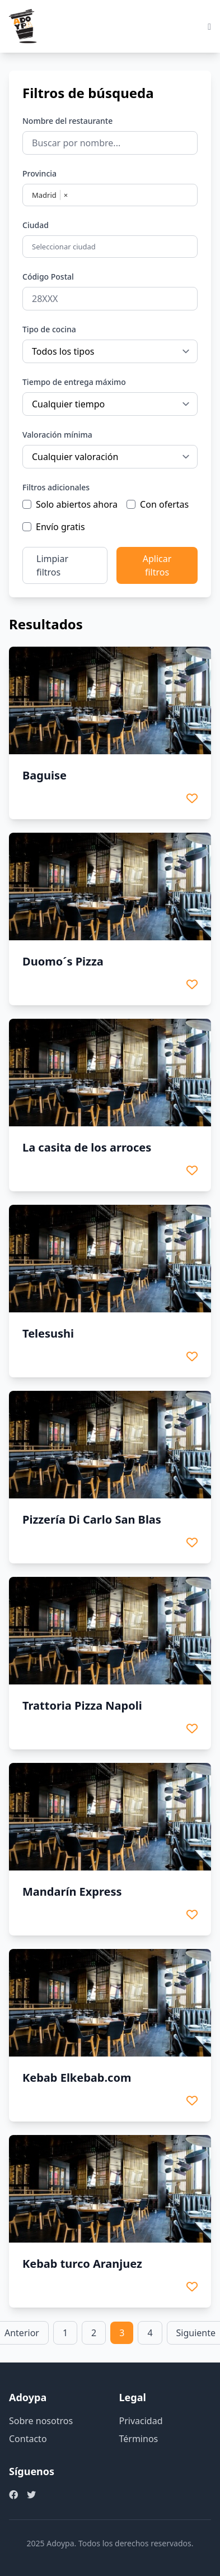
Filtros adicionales (56, 487)
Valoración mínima (57, 434)
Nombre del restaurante (67, 120)
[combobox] (111, 246)
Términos (138, 2439)
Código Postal (48, 276)
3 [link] (121, 2333)
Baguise (44, 775)
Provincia (39, 173)
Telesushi (48, 1333)
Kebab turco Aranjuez (82, 2263)
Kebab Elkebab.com (76, 2077)
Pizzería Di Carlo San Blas (91, 1519)
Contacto (28, 2439)
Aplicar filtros (157, 565)
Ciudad (35, 225)
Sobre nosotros (41, 2421)
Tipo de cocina (49, 329)
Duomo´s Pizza (63, 961)
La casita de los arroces (86, 1147)
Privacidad (141, 2421)
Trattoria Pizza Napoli (82, 1705)
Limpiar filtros (52, 565)
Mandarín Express (72, 1891)
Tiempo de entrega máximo (74, 382)
